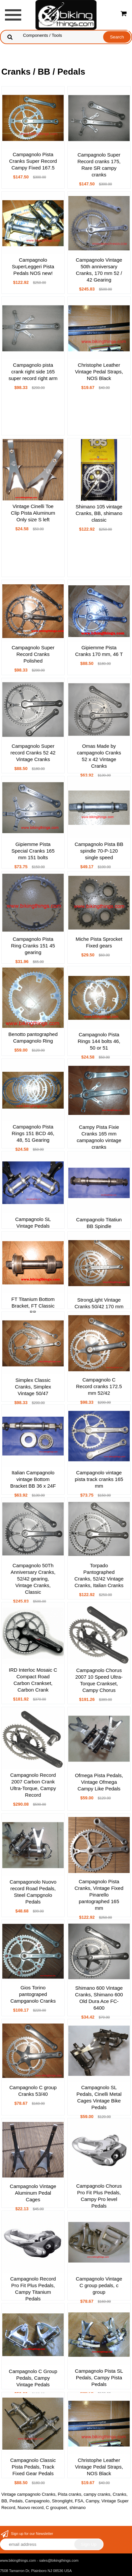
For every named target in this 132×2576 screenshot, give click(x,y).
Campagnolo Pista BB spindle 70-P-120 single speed (99, 850)
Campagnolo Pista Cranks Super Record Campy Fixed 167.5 (33, 161)
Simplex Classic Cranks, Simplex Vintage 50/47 (33, 1386)
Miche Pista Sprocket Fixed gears (99, 942)
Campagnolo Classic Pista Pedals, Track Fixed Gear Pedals (33, 2466)
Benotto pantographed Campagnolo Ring (32, 1037)
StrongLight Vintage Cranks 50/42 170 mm (99, 1303)
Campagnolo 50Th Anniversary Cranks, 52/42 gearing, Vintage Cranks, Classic (33, 1579)
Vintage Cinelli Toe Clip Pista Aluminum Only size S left (33, 512)
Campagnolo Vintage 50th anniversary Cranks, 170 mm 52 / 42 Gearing (99, 270)
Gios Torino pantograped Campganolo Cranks (33, 1994)
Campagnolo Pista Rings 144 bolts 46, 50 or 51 (99, 1041)
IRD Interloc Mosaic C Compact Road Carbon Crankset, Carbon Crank (33, 1680)
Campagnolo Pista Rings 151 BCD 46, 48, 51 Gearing (33, 1133)
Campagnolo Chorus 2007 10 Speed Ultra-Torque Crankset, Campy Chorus (99, 1680)
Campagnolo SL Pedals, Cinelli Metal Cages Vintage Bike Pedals (98, 2097)
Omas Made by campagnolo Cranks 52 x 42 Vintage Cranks (99, 756)
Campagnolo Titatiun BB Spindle (99, 1223)
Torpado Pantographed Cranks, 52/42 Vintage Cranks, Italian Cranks (98, 1575)
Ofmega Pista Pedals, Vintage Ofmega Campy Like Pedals (99, 1781)
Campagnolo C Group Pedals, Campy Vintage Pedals (33, 2377)
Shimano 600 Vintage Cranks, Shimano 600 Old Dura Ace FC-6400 (99, 1998)
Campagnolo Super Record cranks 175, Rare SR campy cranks (98, 164)
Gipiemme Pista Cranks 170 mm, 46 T (99, 651)
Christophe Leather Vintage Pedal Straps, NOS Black (99, 371)
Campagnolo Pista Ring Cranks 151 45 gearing (33, 945)
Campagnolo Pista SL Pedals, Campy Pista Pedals (99, 2377)
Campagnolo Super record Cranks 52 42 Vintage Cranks (33, 752)
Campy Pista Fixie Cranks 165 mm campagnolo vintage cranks (99, 1137)
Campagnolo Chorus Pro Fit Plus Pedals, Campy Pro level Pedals (99, 2196)
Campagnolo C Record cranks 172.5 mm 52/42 (99, 1386)
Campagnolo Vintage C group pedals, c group (99, 2285)
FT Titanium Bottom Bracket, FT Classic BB (33, 1305)
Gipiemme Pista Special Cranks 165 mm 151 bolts (32, 850)
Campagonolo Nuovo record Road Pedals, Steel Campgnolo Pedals (33, 1891)
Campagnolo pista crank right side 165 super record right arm (33, 371)
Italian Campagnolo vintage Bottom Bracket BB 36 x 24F (33, 1479)
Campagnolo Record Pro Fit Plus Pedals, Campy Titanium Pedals (33, 2288)
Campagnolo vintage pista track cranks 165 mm (99, 1479)
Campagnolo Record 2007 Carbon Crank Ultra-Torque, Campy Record (33, 1785)
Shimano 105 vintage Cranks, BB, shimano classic (99, 513)
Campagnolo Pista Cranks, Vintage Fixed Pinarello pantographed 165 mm (99, 1895)
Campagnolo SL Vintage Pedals (33, 1222)
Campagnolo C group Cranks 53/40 (33, 2091)
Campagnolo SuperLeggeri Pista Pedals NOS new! (33, 266)
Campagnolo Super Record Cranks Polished (33, 654)
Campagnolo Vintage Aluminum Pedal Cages (33, 2192)
